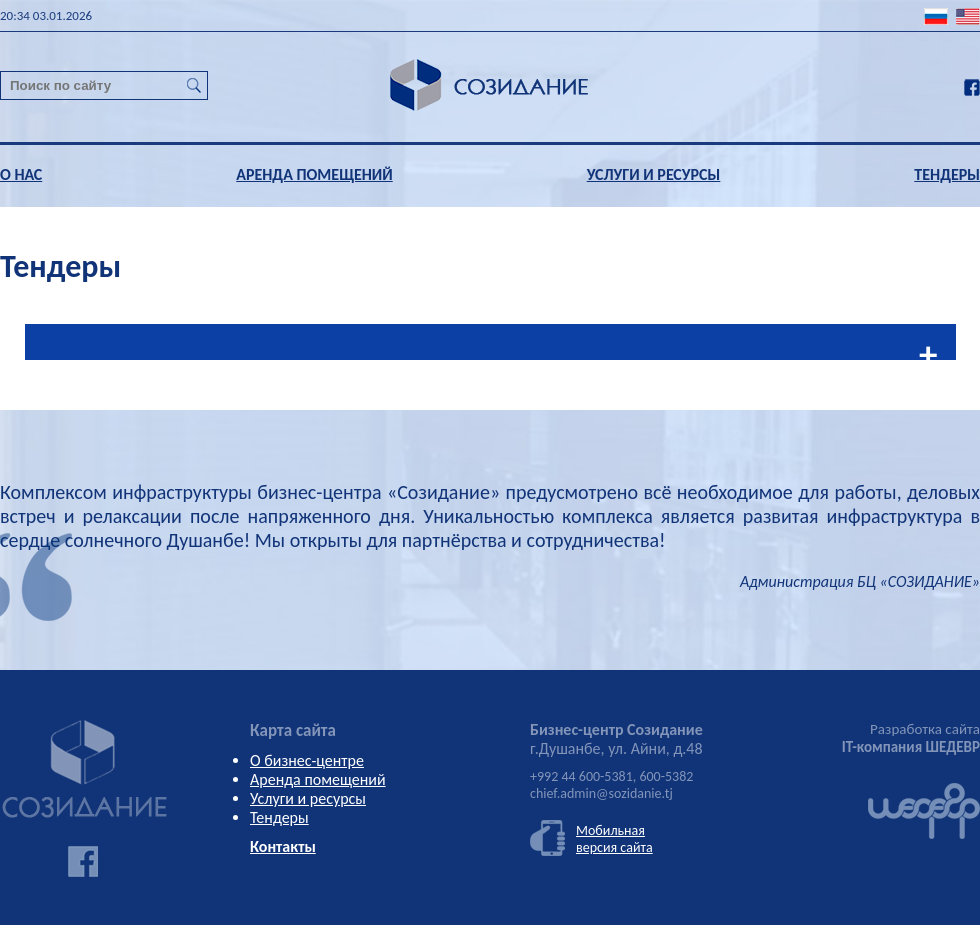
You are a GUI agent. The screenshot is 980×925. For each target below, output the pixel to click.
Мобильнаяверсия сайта (614, 839)
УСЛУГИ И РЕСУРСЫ (654, 174)
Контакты (283, 846)
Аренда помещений (318, 779)
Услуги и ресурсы (308, 798)
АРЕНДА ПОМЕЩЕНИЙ (314, 174)
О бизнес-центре (307, 760)
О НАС (21, 174)
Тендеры (279, 817)
